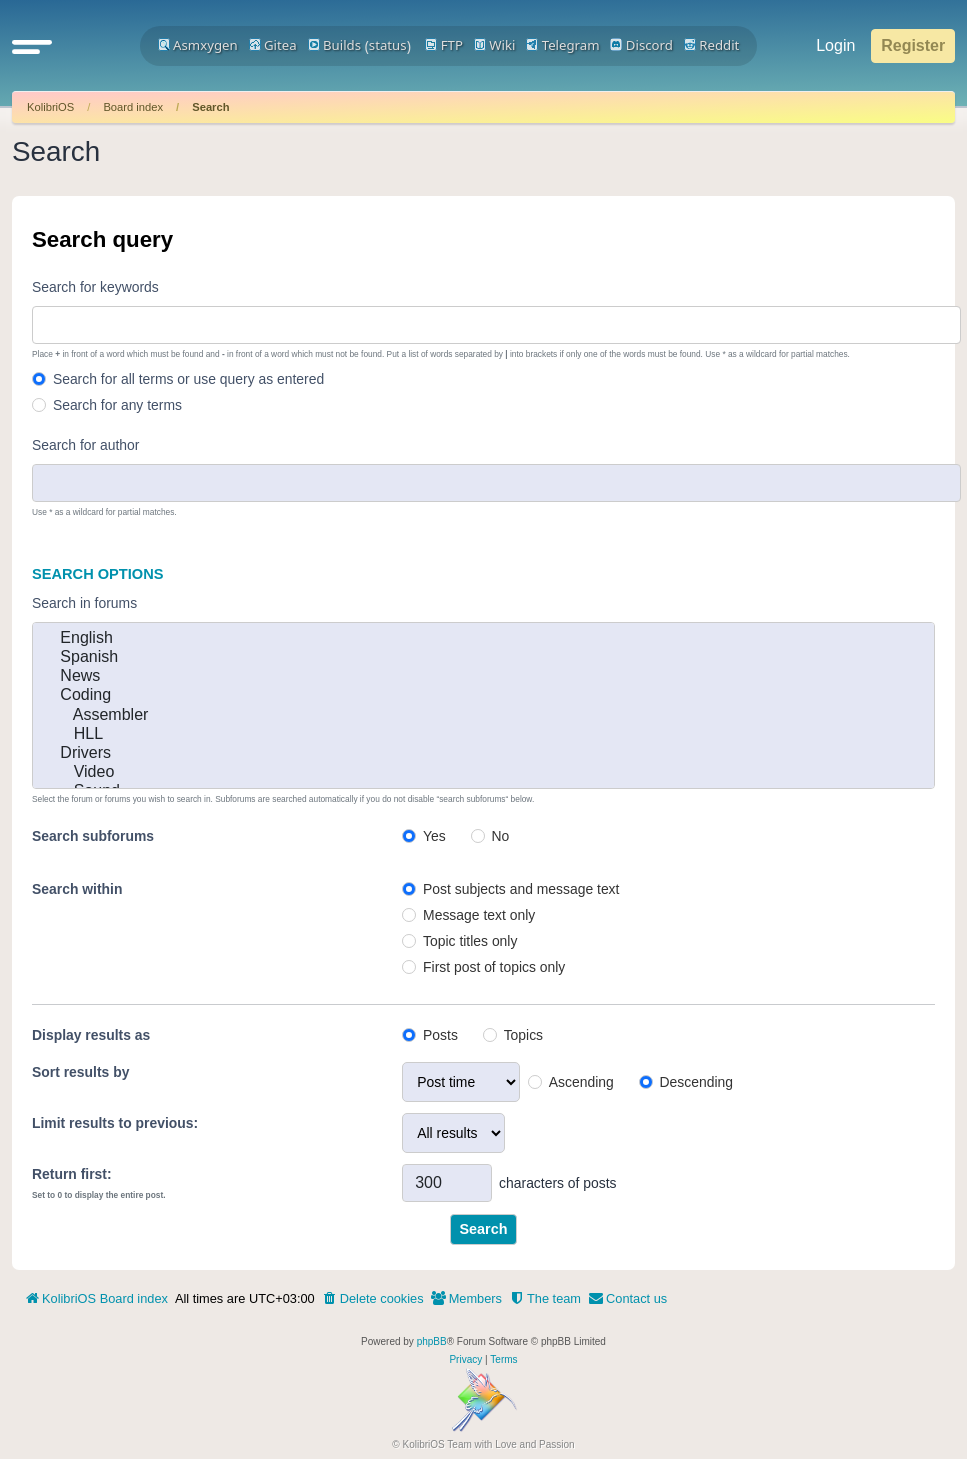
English (483, 638)
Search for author (85, 445)
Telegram (562, 45)
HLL (483, 734)
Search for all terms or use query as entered (188, 379)
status (388, 45)
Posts (440, 1035)
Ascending (581, 1082)
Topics (523, 1035)
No (501, 836)
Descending (696, 1082)
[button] (32, 46)
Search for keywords (95, 287)
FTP (444, 45)
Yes (434, 836)
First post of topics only (494, 967)
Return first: (72, 1174)
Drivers (483, 753)
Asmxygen (198, 45)
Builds (334, 45)
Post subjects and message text (521, 889)
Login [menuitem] (835, 45)
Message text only (479, 915)
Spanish (483, 657)
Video (483, 772)
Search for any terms (117, 405)
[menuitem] (373, 1299)
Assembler (483, 715)
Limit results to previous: (115, 1123)
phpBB (432, 1341)
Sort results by (80, 1072)
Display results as (91, 1035)
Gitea (273, 45)
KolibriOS (50, 107)
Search (210, 107)
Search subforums (93, 836)
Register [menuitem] (913, 45)
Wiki (495, 45)
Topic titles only (470, 941)
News (483, 676)
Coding (483, 695)
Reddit (712, 45)
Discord (641, 45)
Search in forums (84, 603)
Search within (77, 889)
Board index (133, 107)
